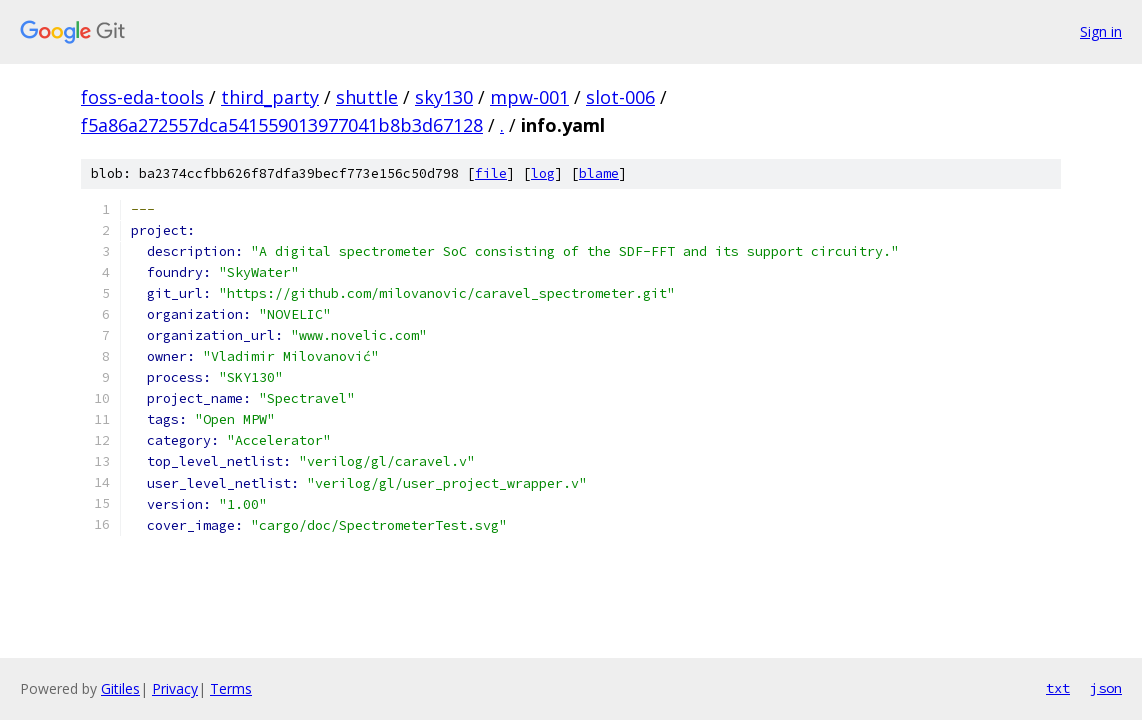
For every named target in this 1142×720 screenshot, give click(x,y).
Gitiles (120, 688)
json (1106, 688)
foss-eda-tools (142, 97)
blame (599, 173)
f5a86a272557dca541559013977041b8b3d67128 (282, 125)
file (491, 173)
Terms (231, 688)
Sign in (1101, 31)
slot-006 (620, 97)
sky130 (444, 97)
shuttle (367, 97)
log (543, 173)
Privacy (175, 688)
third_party (270, 97)
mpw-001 (529, 97)
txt (1058, 688)
